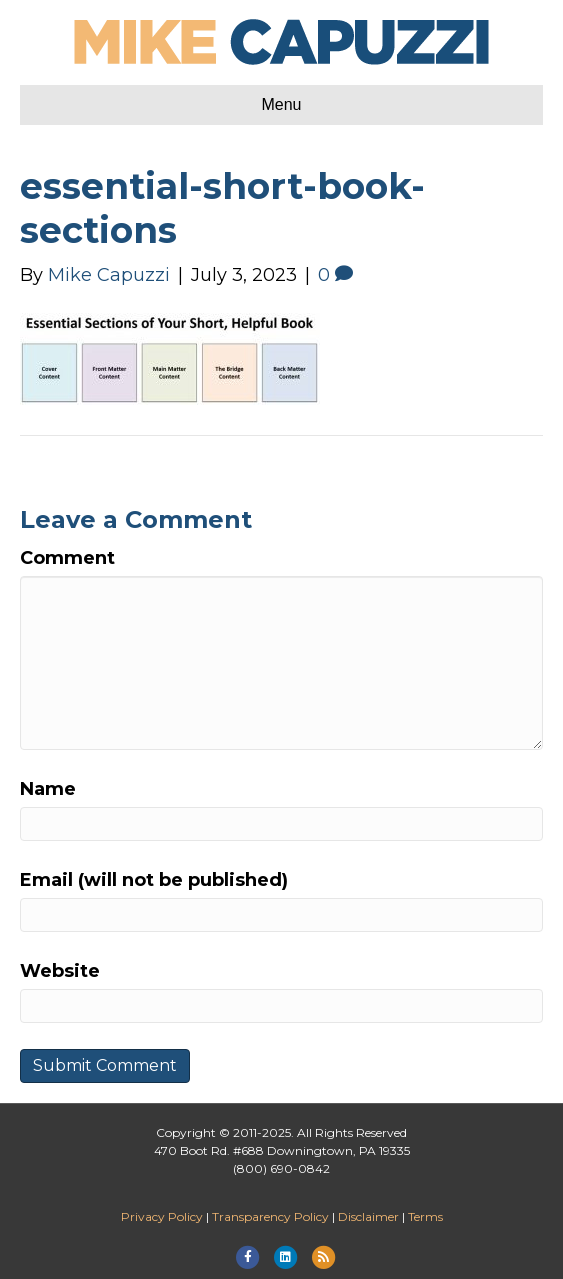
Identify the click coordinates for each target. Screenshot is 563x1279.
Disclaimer (368, 1216)
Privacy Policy (162, 1216)
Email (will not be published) (154, 880)
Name (48, 789)
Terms (425, 1216)
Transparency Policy (270, 1216)
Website (60, 971)
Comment (67, 558)
